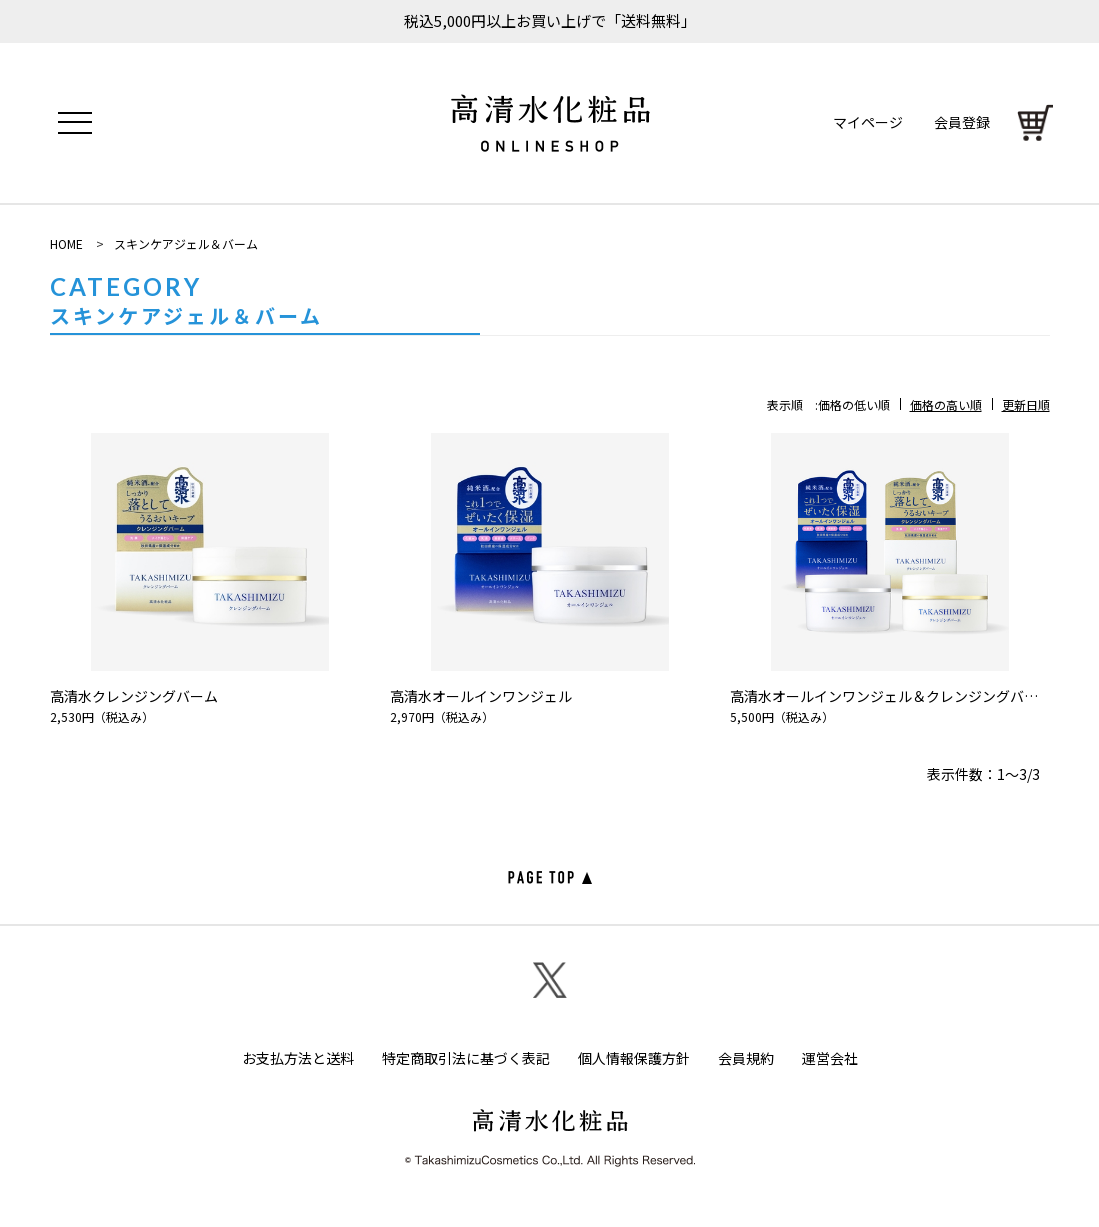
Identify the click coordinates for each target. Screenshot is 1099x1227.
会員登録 (958, 123)
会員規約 (746, 1060)
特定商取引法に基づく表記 (466, 1060)
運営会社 (830, 1060)
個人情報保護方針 (634, 1060)
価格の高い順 (946, 404)
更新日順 (1026, 404)
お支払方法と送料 (298, 1060)
